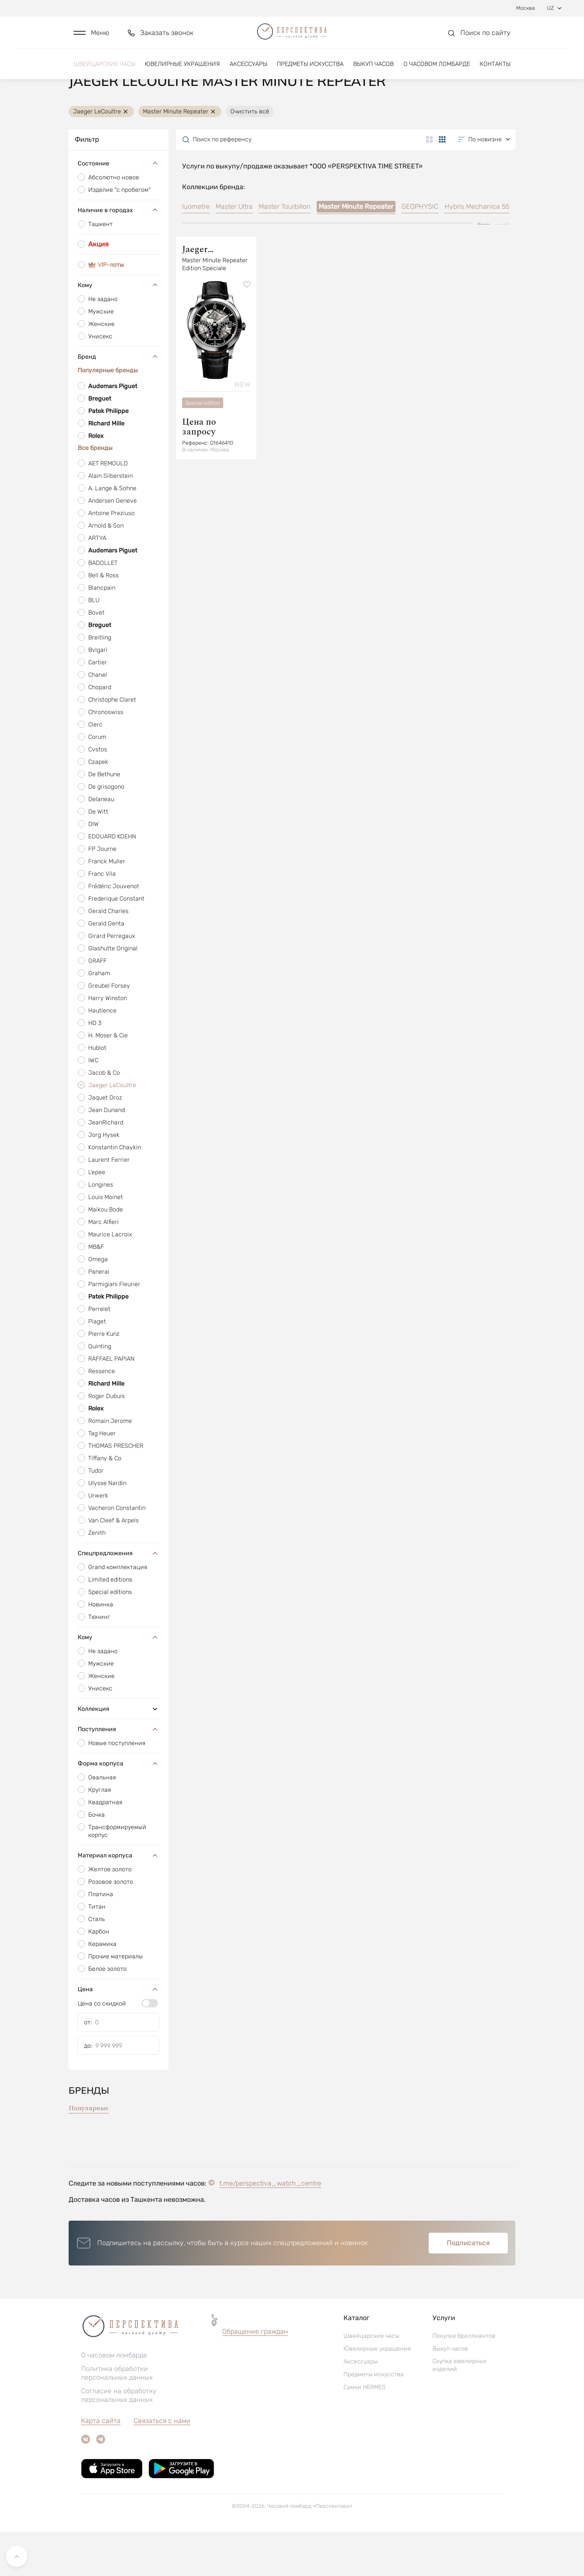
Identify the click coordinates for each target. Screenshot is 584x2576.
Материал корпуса (118, 1899)
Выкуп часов (373, 70)
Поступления (118, 1773)
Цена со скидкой (102, 2047)
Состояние (118, 207)
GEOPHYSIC (420, 250)
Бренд (118, 400)
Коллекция (118, 1752)
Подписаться (468, 2287)
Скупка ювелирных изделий (459, 2409)
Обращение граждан (255, 2375)
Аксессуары (248, 70)
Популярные (89, 2152)
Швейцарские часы (104, 70)
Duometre (194, 250)
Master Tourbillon (285, 250)
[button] (91, 36)
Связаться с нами (161, 2465)
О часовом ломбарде (436, 70)
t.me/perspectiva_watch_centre (270, 2227)
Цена (118, 2033)
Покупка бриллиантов (463, 2379)
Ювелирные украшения (182, 70)
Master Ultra (234, 250)
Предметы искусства (310, 70)
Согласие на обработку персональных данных (118, 2439)
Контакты (495, 70)
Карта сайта (101, 2465)
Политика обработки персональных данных (117, 2417)
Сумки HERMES (364, 2431)
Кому (118, 328)
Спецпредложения (118, 1597)
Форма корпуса (118, 1807)
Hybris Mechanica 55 (477, 250)
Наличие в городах (118, 254)
